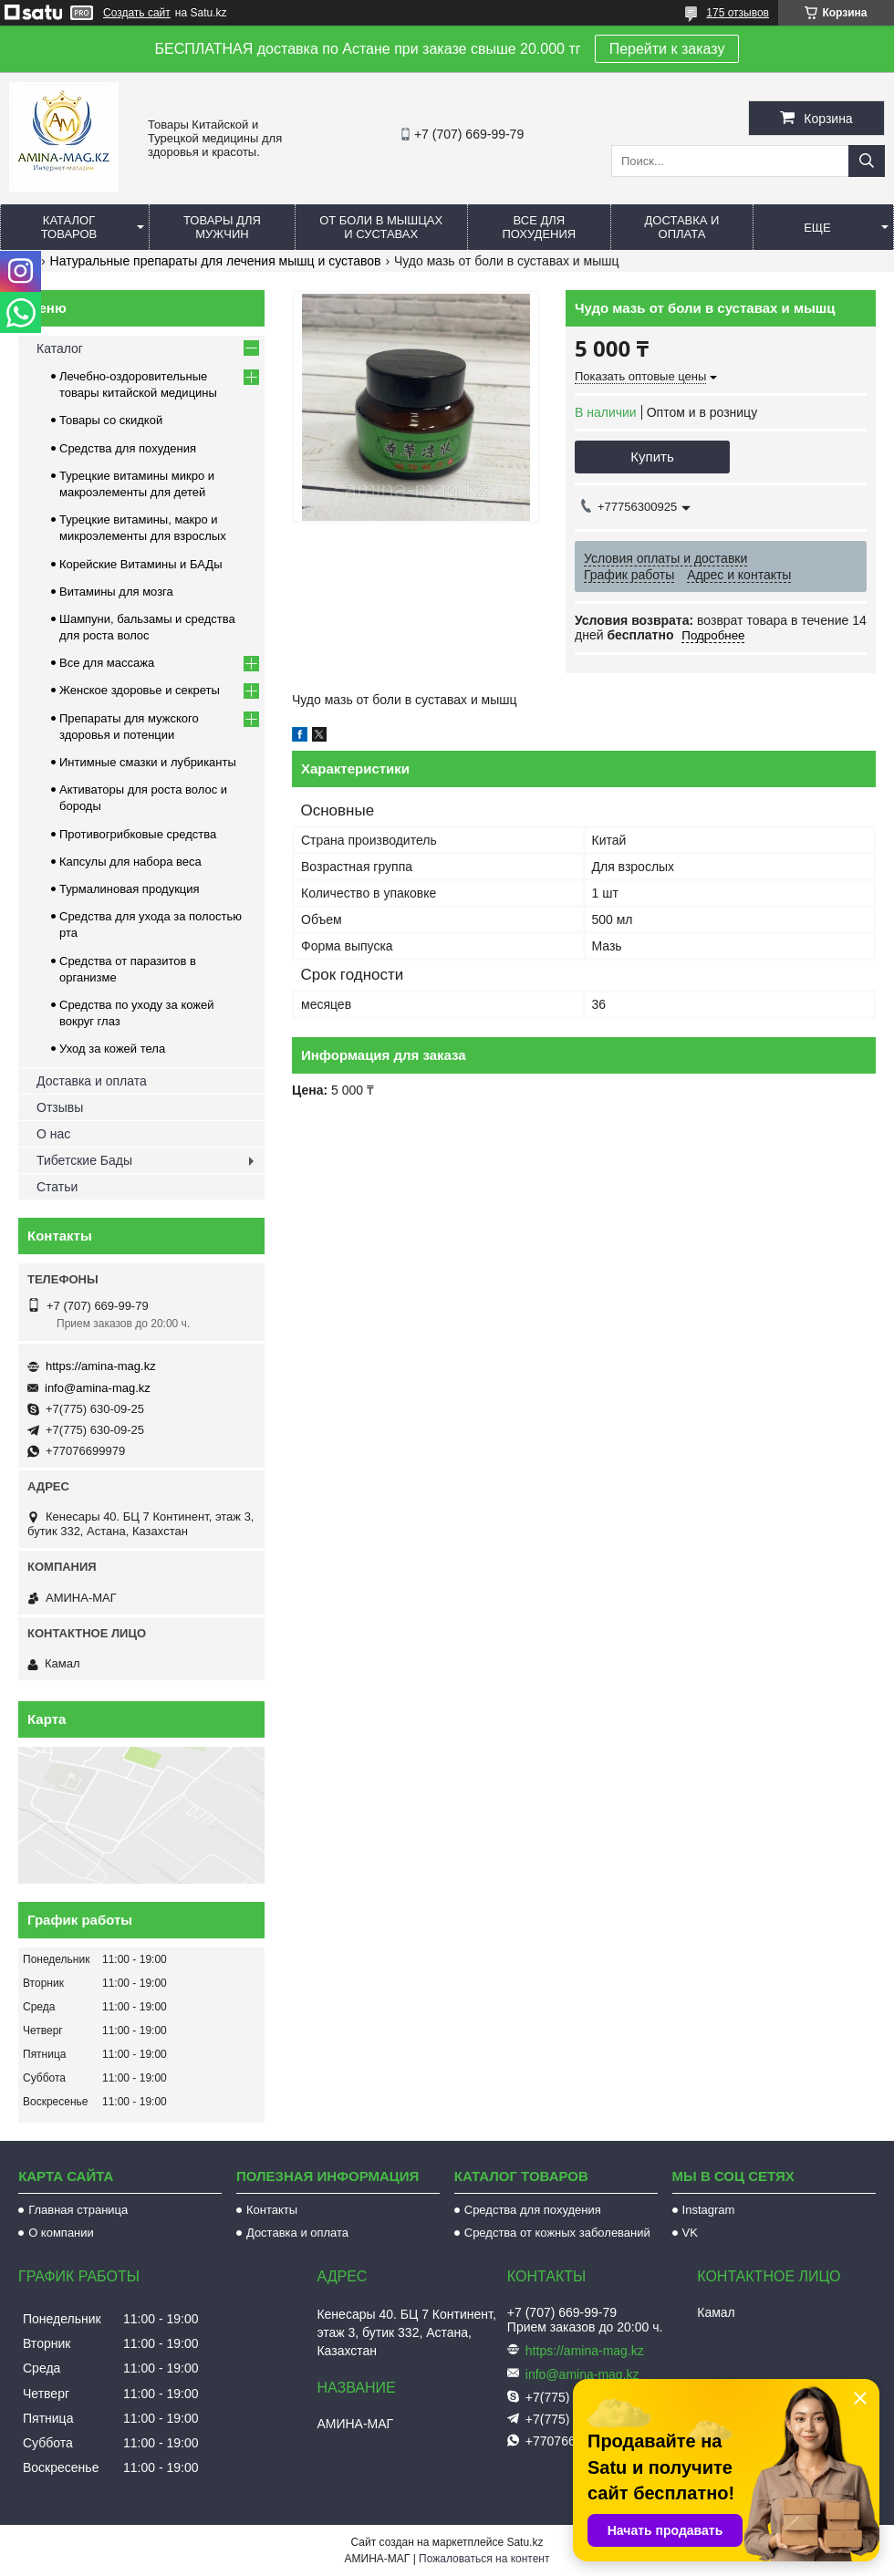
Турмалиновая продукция (129, 889)
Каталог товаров (69, 227)
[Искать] (866, 161)
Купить (651, 456)
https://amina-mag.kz (101, 1366)
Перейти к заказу (667, 49)
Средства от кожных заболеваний (557, 2232)
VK (690, 2232)
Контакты (271, 2210)
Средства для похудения (127, 448)
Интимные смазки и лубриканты (147, 762)
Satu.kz (524, 2542)
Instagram (708, 2210)
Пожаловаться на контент (484, 2558)
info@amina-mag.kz (98, 1388)
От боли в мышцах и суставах (380, 227)
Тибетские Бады (84, 1160)
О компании (61, 2232)
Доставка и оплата (682, 227)
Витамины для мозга (116, 591)
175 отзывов (737, 12)
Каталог (59, 348)
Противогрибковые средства (137, 834)
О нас (53, 1134)
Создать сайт (137, 12)
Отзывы (59, 1107)
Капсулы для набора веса (130, 861)
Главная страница (78, 2210)
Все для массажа (106, 663)
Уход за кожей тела (112, 1048)
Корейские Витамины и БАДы (141, 564)
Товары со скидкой (110, 420)
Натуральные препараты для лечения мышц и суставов (215, 261)
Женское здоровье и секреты (139, 690)
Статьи (57, 1186)
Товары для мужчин (222, 227)
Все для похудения (539, 227)
